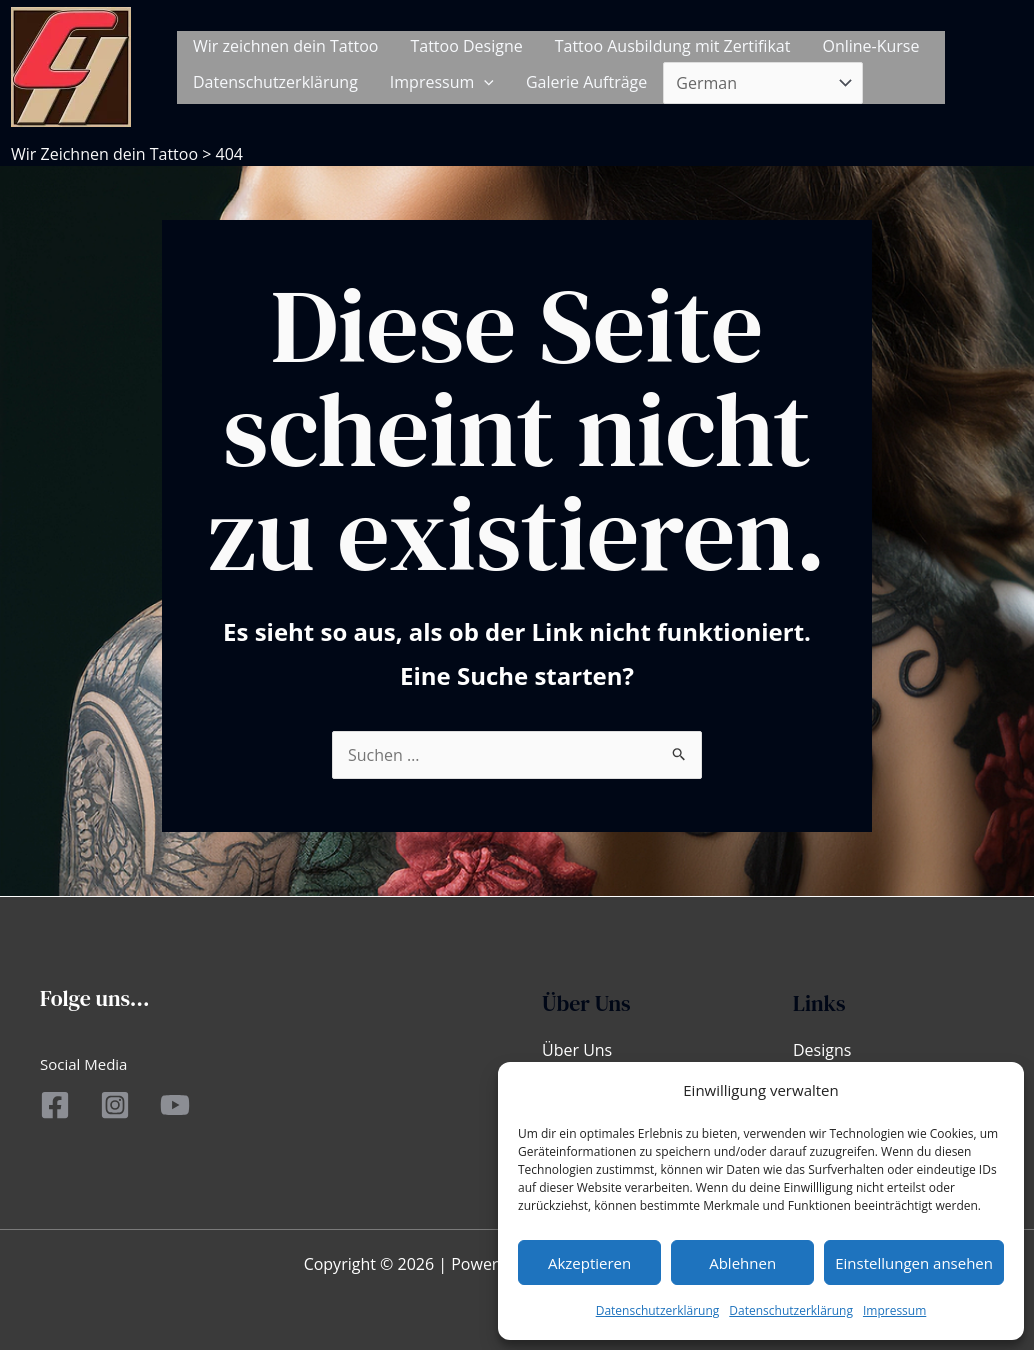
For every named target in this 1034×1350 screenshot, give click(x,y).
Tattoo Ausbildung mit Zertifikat (673, 46)
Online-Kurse (870, 46)
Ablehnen (742, 1263)
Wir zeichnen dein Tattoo (285, 46)
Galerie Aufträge (586, 82)
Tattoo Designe (466, 46)
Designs (822, 1050)
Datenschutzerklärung (658, 1310)
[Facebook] (55, 1105)
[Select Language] (763, 83)
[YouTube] (175, 1105)
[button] (999, 67)
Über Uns (577, 1050)
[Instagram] (115, 1105)
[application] (484, 82)
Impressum (894, 1310)
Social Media (83, 1064)
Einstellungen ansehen (914, 1263)
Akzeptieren (589, 1263)
